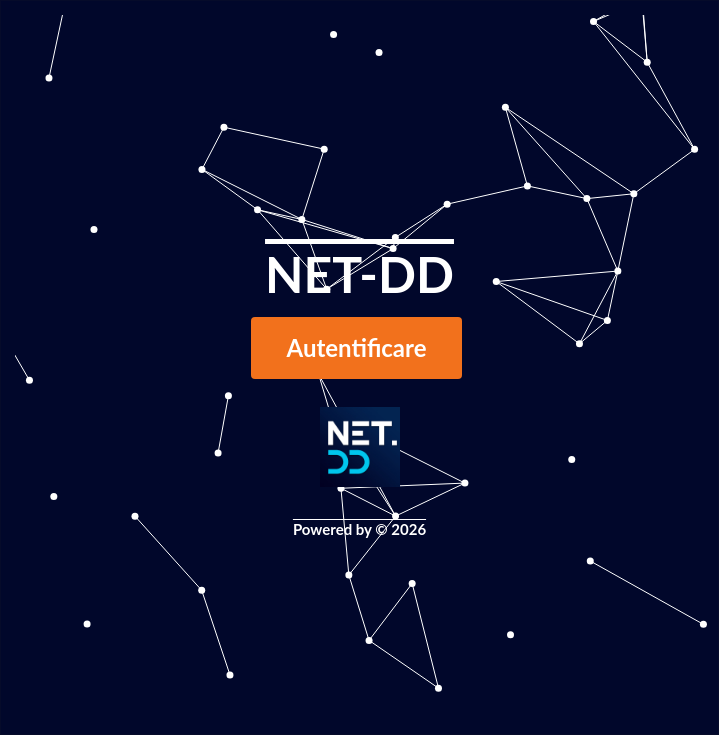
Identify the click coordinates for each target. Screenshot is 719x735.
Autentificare (357, 347)
